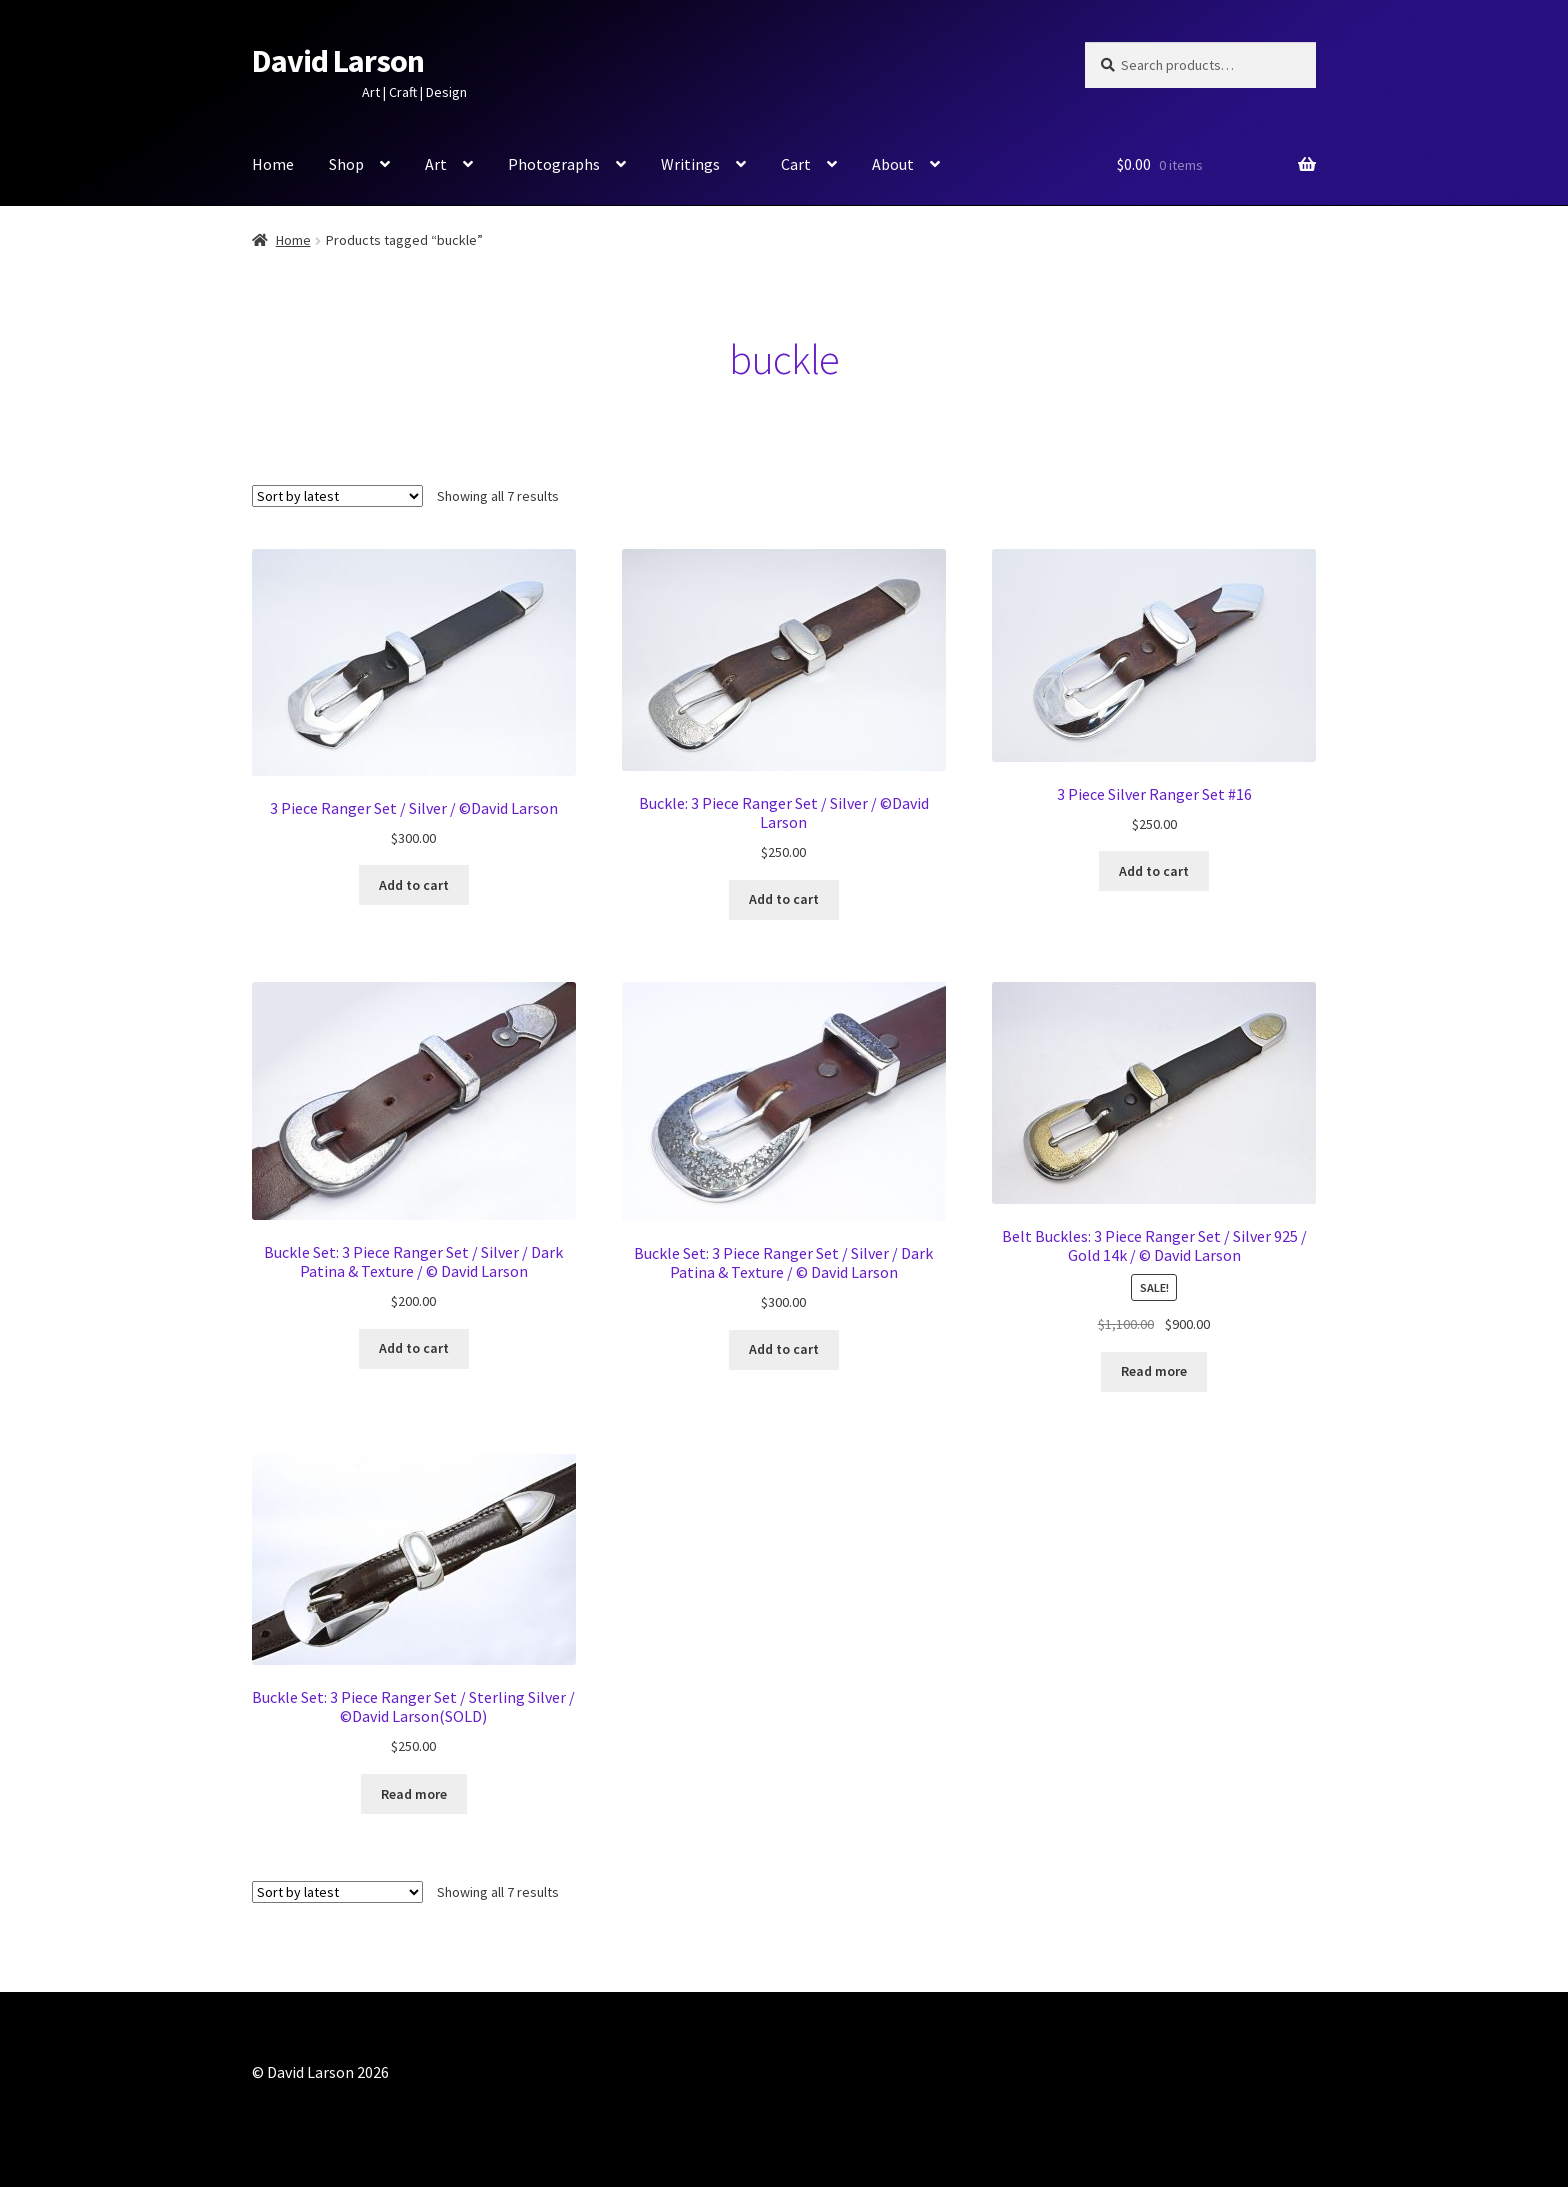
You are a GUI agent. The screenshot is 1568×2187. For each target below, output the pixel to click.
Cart (796, 164)
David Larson (338, 61)
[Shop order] (337, 496)
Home (273, 164)
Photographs (554, 164)
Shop (346, 164)
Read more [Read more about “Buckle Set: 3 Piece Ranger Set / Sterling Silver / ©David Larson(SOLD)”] (414, 1794)
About (893, 164)
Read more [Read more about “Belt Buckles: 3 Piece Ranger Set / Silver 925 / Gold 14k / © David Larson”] (1154, 1371)
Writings (690, 164)
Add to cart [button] (414, 885)
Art (436, 164)
